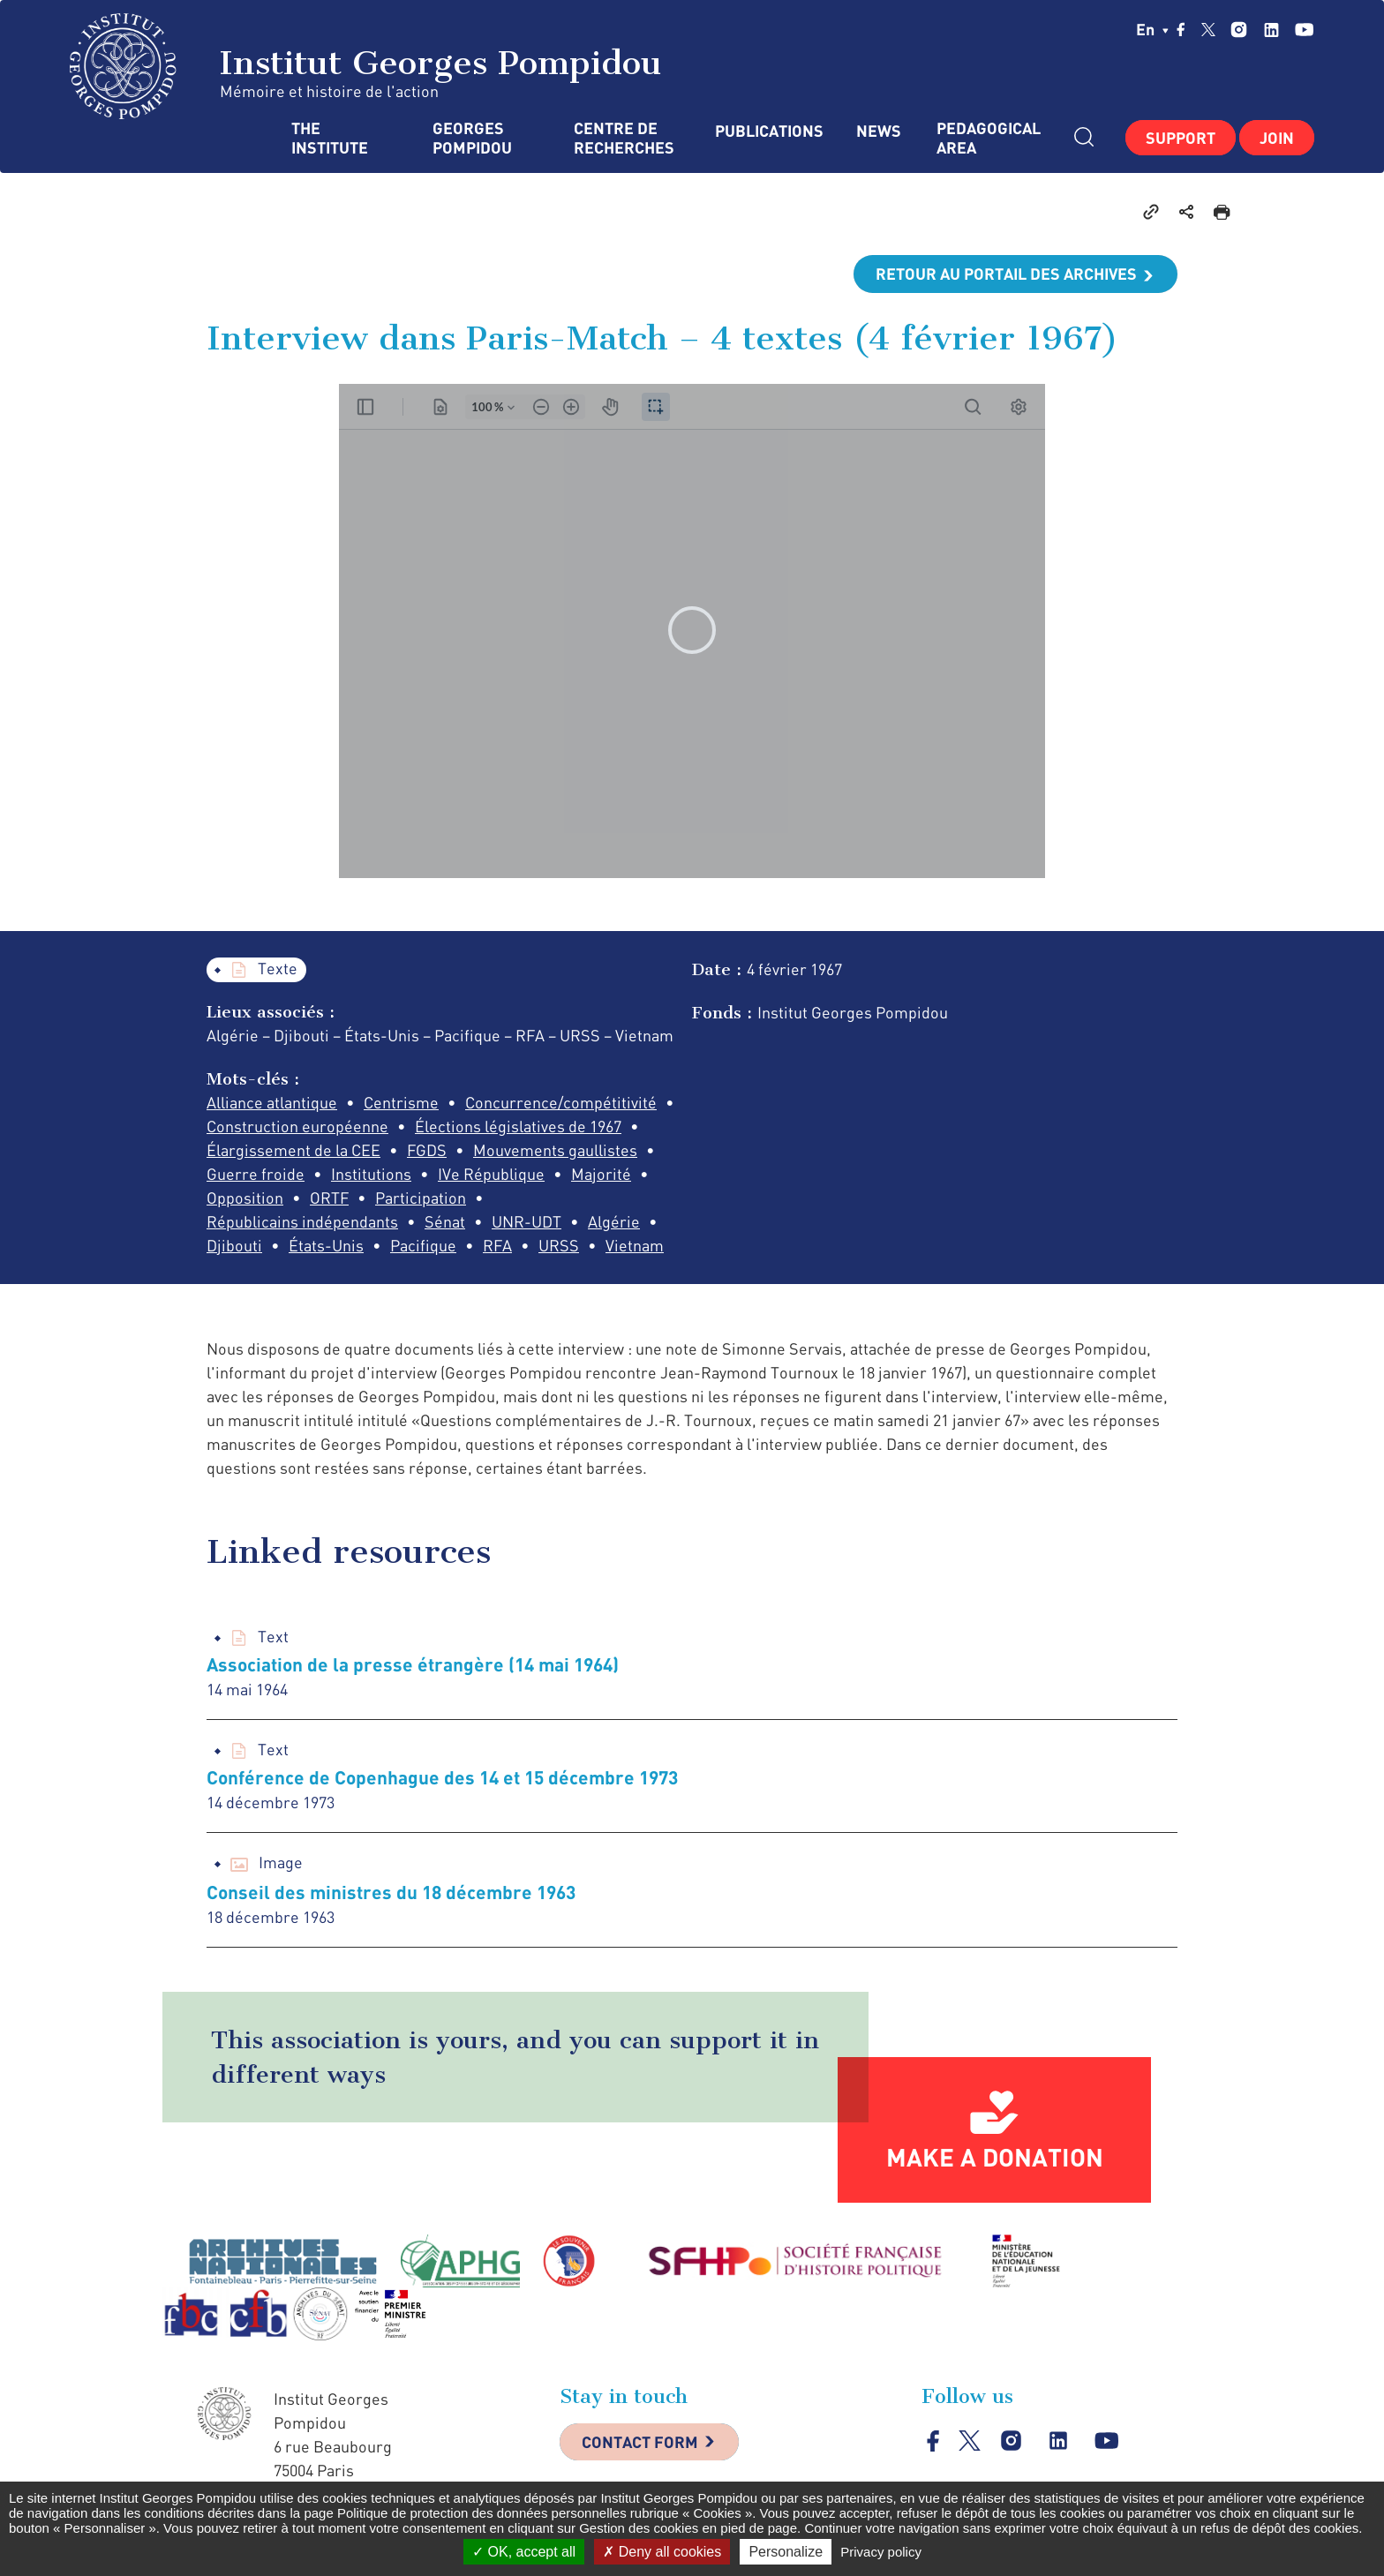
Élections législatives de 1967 (518, 1126)
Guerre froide (256, 1173)
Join (1277, 137)
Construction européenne (297, 1126)
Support (1180, 137)
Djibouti (234, 1245)
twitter (1208, 29)
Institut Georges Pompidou (366, 66)
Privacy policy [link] (880, 2551)
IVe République (491, 1173)
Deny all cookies (662, 2551)
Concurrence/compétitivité (561, 1102)
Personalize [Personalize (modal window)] (785, 2551)
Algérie (614, 1221)
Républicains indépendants (302, 1221)
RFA (497, 1245)
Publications (768, 131)
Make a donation (994, 2157)
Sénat (445, 1221)
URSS (558, 1245)
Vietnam (635, 1245)
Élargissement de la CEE (293, 1150)
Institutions (371, 1173)
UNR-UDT (526, 1221)
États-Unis (326, 1245)
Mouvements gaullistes (555, 1150)
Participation (420, 1197)
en (1152, 29)
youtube (1304, 29)
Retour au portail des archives (1006, 273)
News (878, 131)
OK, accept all (523, 2551)
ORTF (329, 1197)
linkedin (1271, 29)
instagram (1239, 29)
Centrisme (401, 1102)
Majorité (601, 1173)
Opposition (245, 1197)
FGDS (427, 1150)
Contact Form (640, 2442)
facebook (1181, 29)
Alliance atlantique (272, 1102)
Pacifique (423, 1245)
